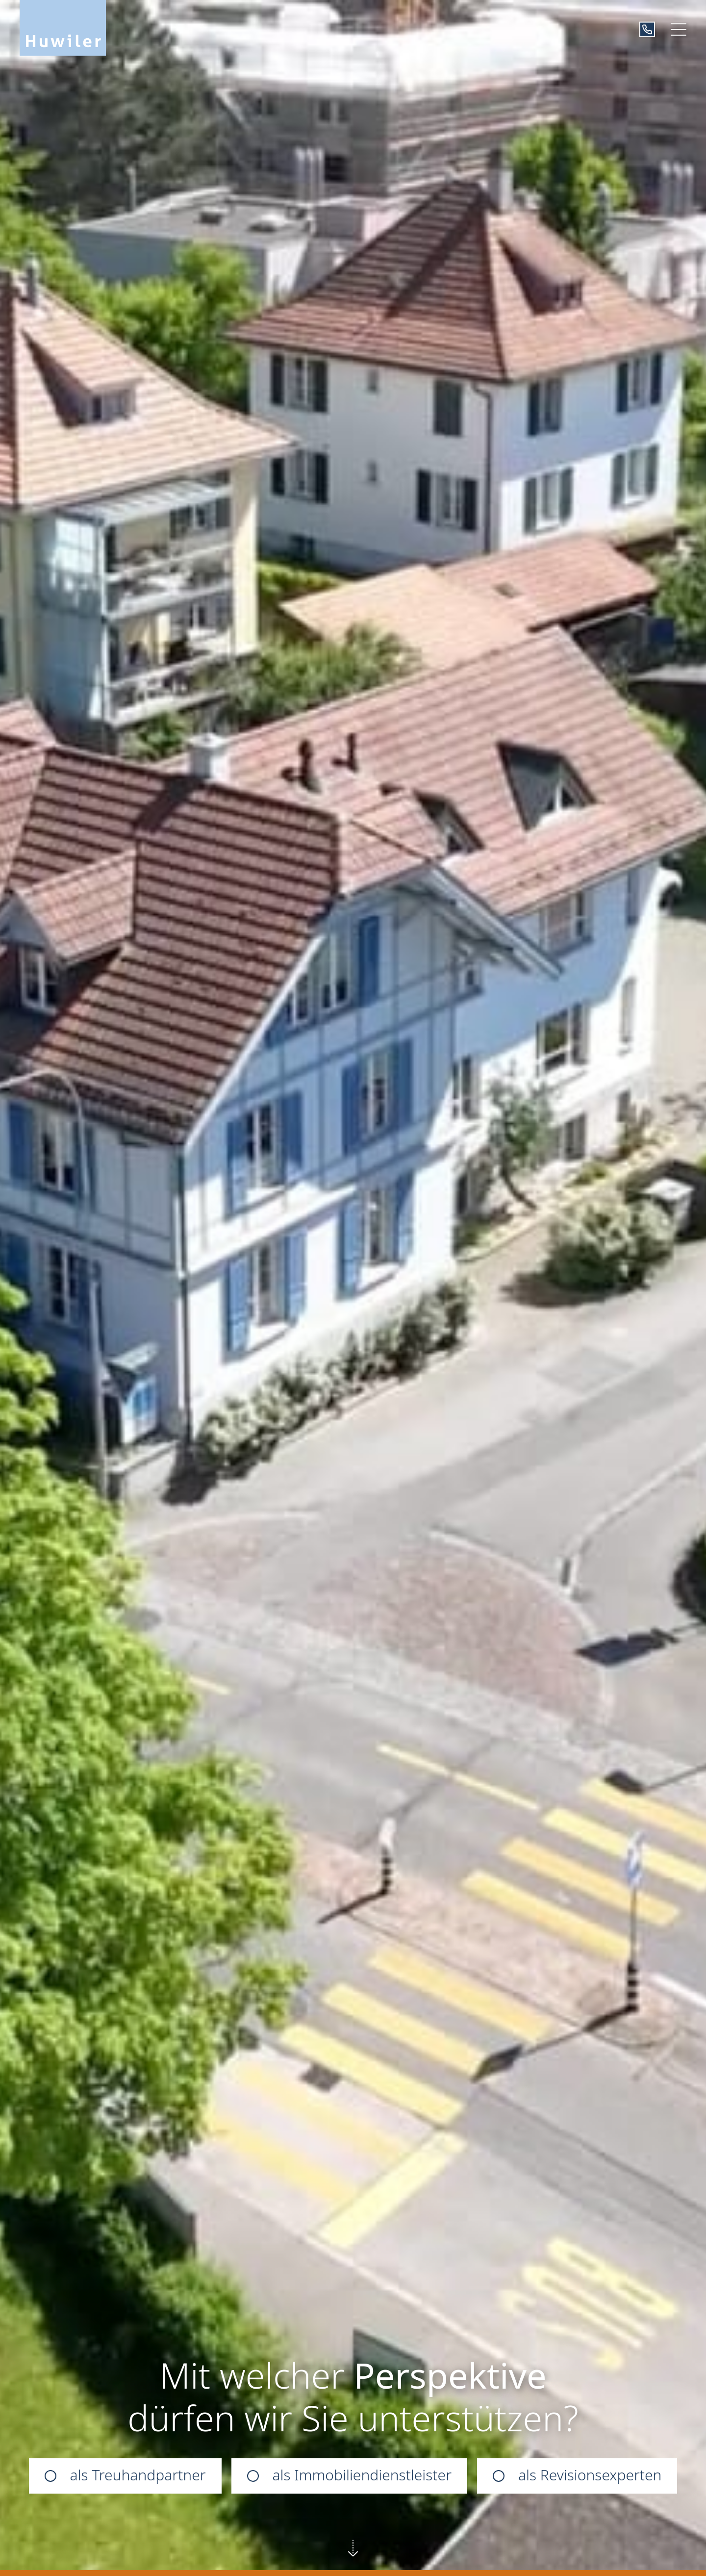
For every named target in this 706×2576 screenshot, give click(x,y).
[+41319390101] (647, 29)
